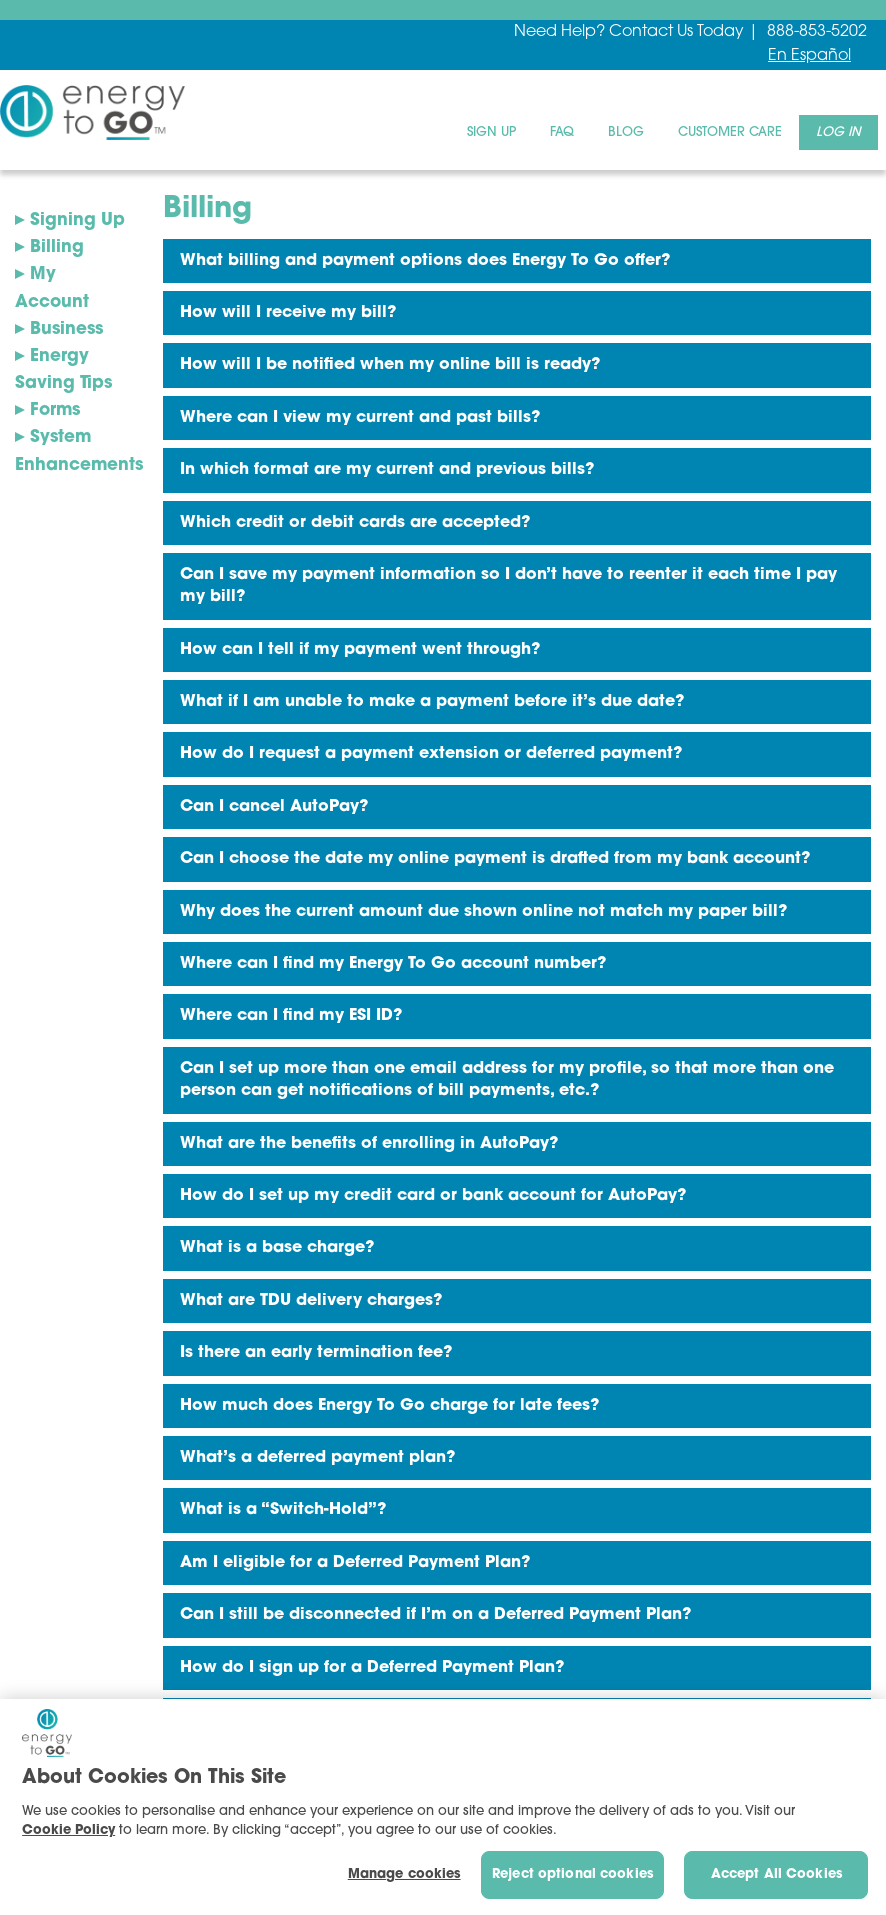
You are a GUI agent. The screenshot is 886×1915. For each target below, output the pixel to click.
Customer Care (730, 132)
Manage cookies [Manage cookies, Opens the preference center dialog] (404, 1874)
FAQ (562, 132)
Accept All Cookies (776, 1874)
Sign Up (491, 132)
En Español (809, 56)
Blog (626, 132)
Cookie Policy (68, 1830)
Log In (838, 132)
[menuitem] (491, 132)
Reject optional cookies (572, 1874)
